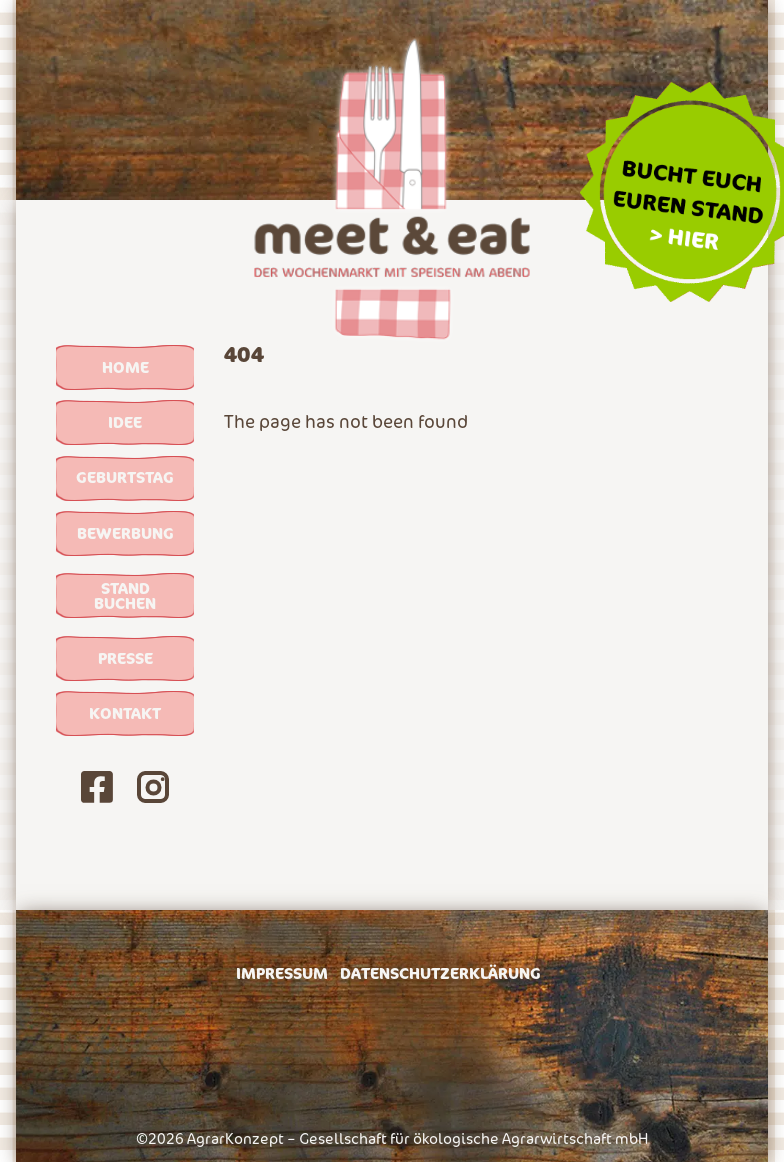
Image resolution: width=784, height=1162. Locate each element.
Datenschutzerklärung (440, 973)
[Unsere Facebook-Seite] (97, 791)
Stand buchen (125, 595)
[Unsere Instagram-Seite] (153, 791)
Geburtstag (125, 477)
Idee (125, 422)
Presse (125, 658)
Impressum (282, 973)
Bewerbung (125, 533)
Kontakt (125, 713)
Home (125, 367)
